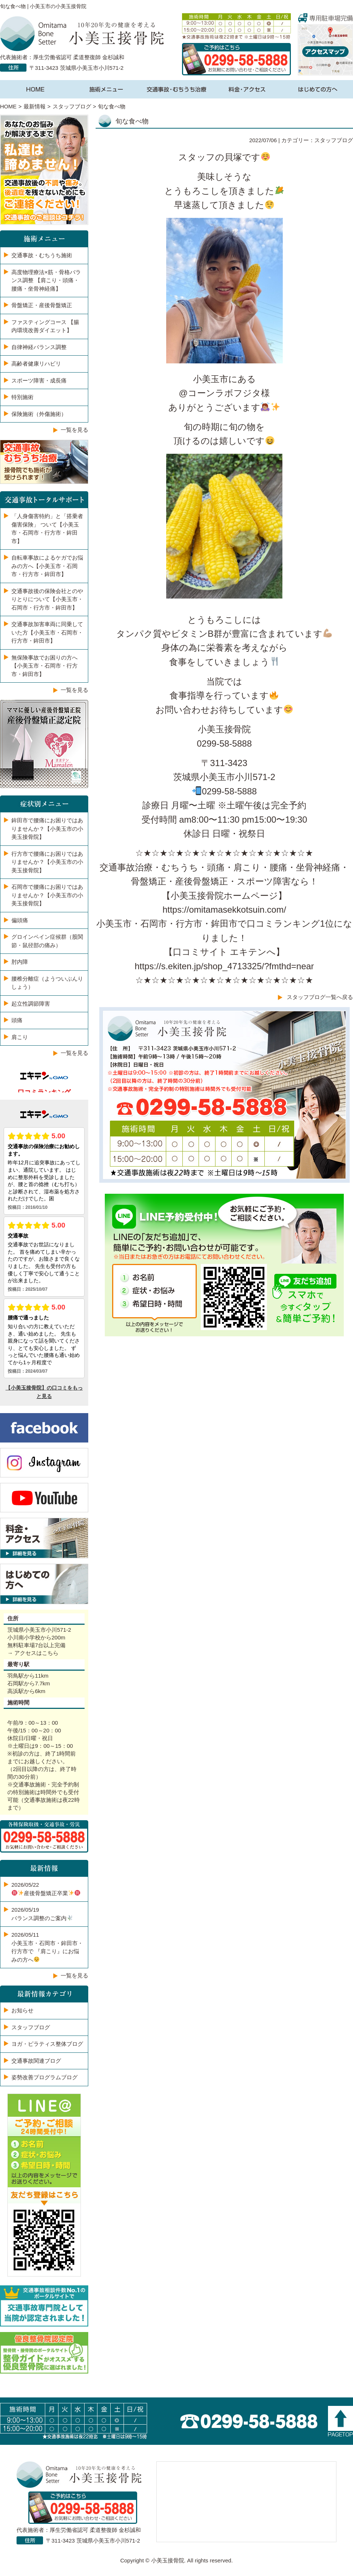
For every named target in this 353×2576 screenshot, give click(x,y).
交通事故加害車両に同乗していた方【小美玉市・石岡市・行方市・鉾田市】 (47, 632)
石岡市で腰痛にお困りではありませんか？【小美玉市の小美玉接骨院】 (47, 895)
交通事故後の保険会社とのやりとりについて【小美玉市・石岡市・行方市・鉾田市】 (47, 599)
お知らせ (22, 2010)
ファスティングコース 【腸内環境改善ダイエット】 (45, 326)
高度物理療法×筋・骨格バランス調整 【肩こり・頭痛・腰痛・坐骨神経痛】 (46, 280)
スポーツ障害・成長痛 (39, 380)
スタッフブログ (72, 106)
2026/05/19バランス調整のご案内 (41, 1914)
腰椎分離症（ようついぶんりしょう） (47, 983)
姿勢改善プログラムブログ (44, 2077)
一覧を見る (74, 430)
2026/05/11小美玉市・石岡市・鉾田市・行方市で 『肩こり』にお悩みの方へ (47, 1947)
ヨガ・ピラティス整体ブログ (47, 2044)
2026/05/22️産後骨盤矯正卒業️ (45, 1889)
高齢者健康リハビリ (36, 363)
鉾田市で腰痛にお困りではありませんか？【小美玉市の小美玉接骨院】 (47, 828)
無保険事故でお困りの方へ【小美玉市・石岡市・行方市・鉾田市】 (44, 665)
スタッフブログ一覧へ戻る (320, 997)
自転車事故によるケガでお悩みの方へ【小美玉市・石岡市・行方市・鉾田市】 (47, 565)
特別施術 (22, 397)
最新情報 (35, 106)
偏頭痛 (19, 920)
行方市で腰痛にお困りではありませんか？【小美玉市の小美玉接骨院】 (47, 862)
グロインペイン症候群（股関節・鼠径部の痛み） (47, 941)
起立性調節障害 (30, 1003)
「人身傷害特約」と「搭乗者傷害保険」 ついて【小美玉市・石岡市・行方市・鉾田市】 (47, 528)
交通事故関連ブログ (36, 2061)
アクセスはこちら (36, 1653)
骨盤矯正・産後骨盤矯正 (41, 305)
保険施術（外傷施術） (39, 414)
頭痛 (16, 1020)
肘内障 (19, 962)
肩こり (19, 1037)
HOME (8, 106)
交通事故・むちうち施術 (41, 255)
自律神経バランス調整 (39, 347)
